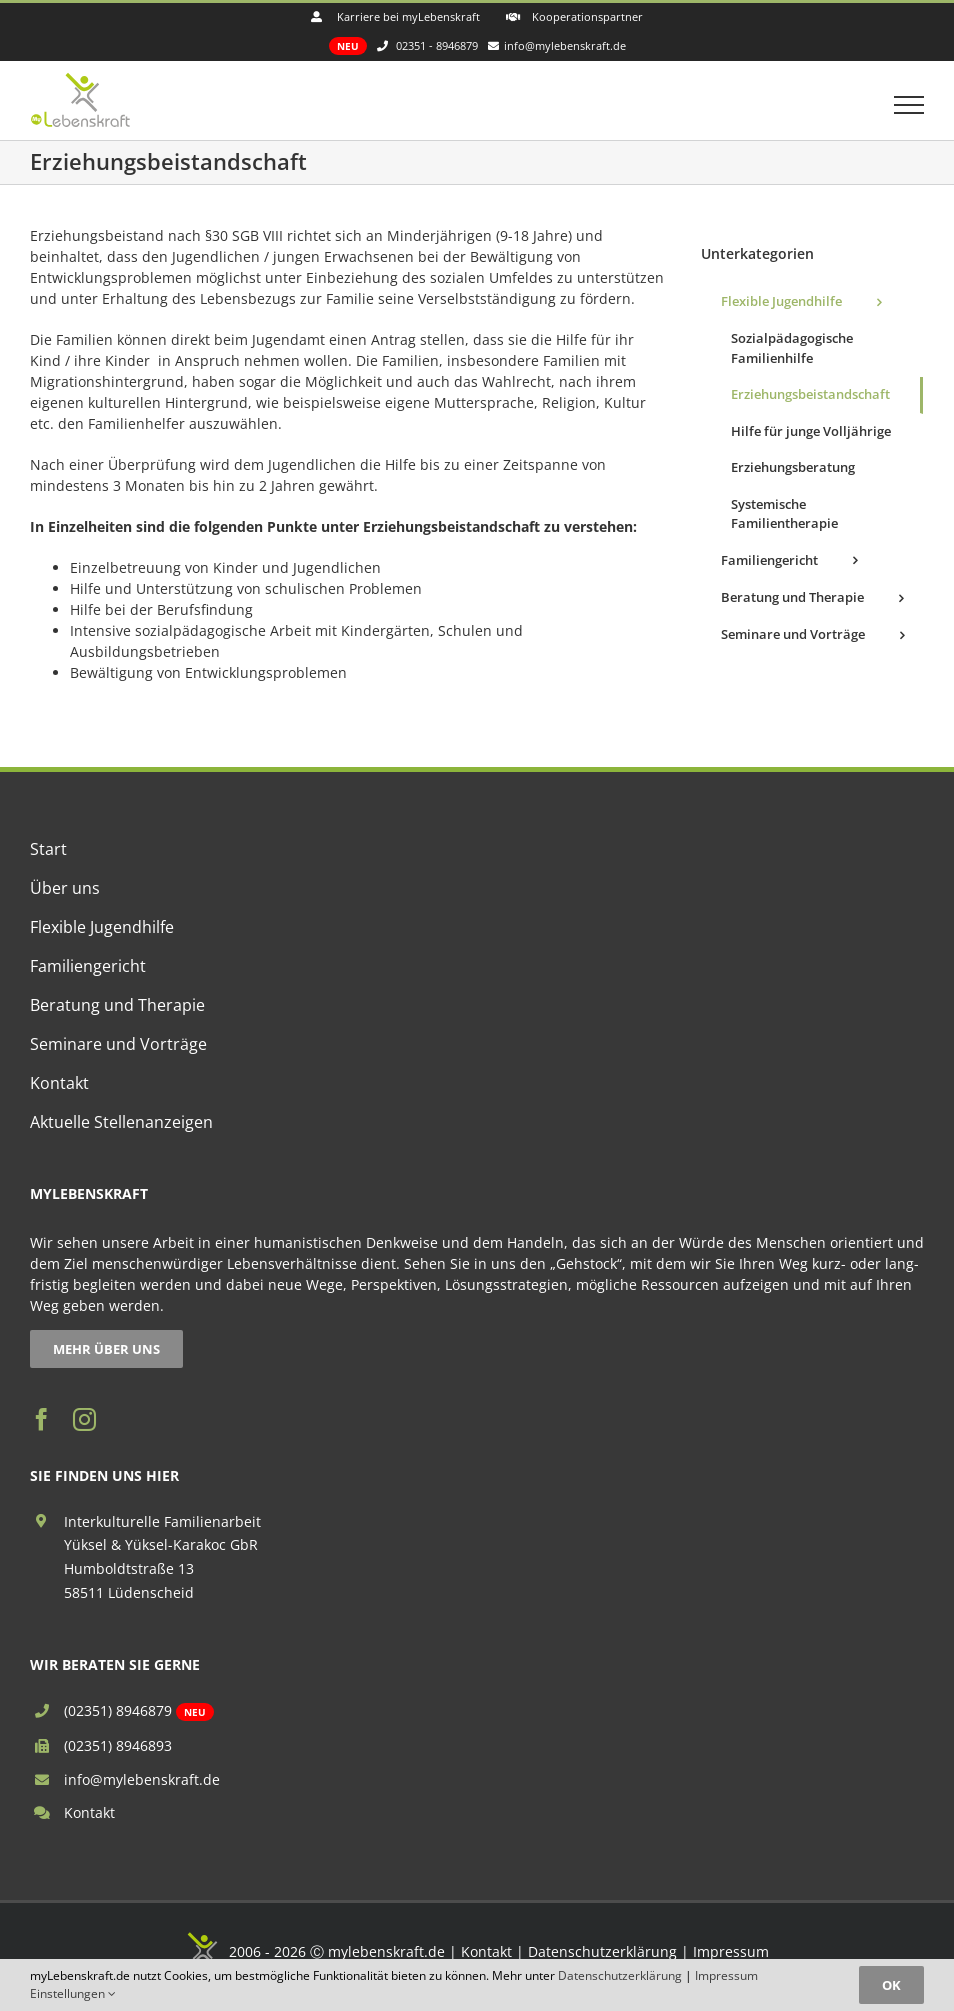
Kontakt (89, 1812)
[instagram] (84, 1419)
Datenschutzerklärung (602, 1951)
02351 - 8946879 (437, 45)
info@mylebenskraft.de (142, 1779)
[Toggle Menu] (909, 105)
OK (891, 1985)
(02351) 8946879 (118, 1710)
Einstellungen (73, 1993)
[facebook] (41, 1419)
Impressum (731, 1951)
